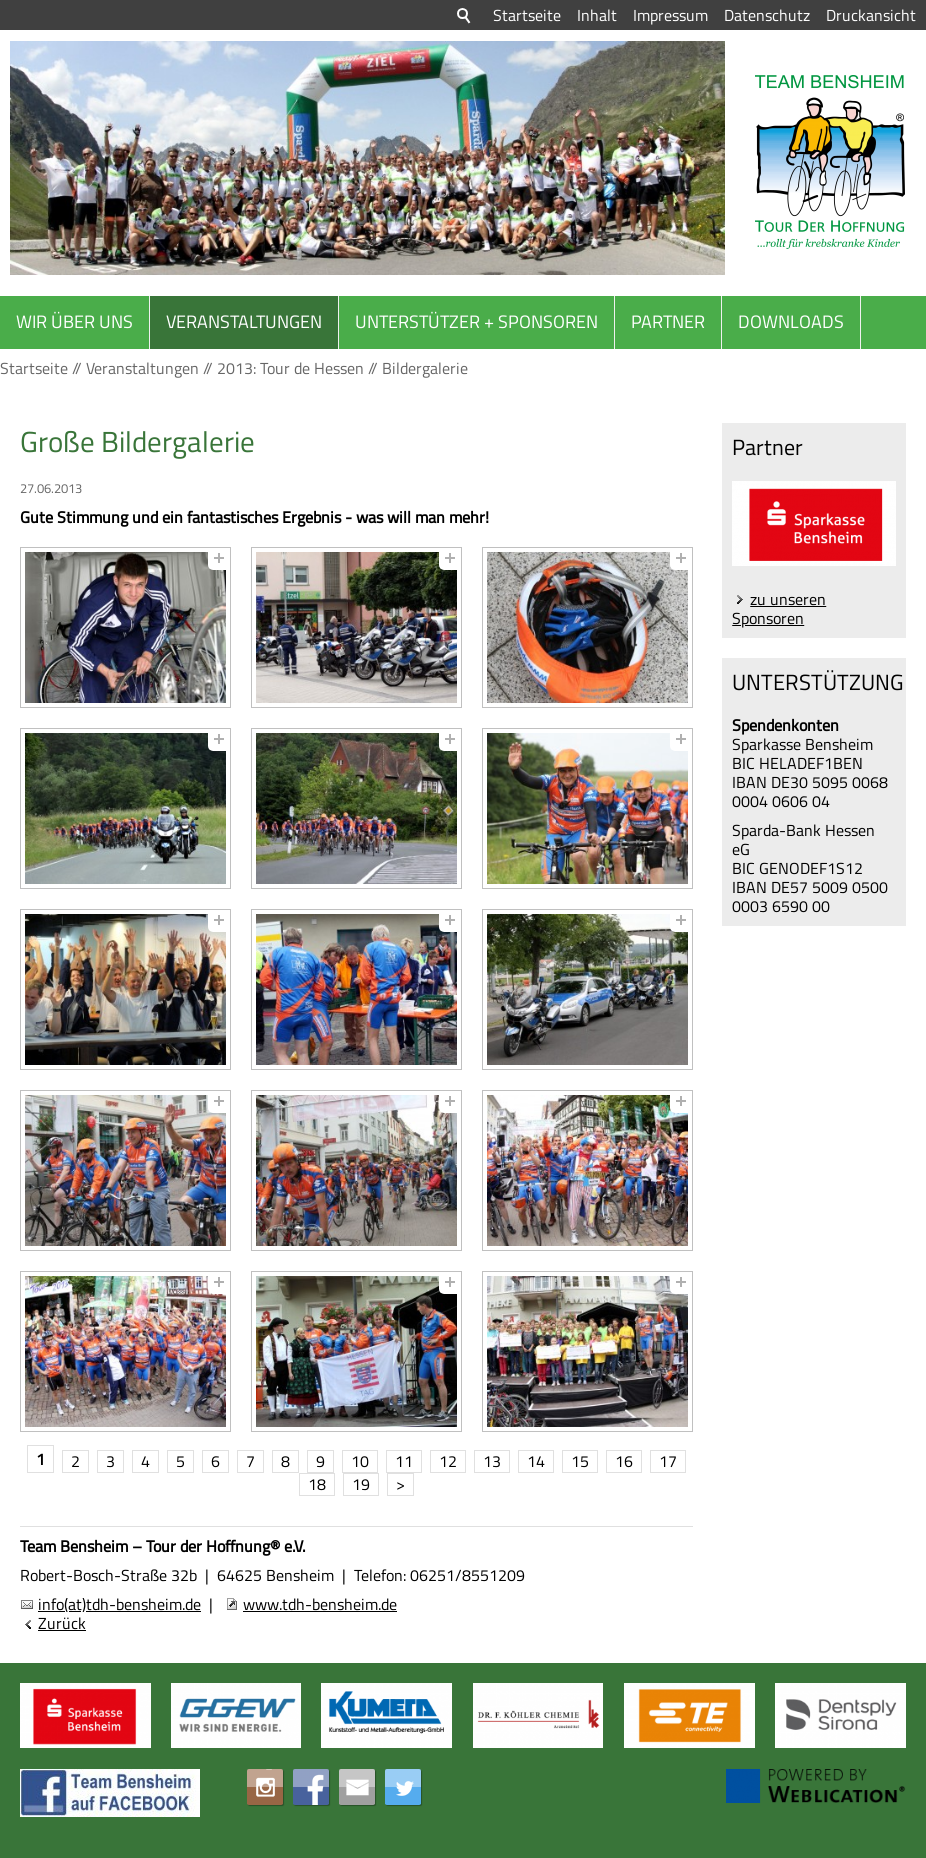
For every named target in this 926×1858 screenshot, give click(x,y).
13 (492, 1461)
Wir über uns (74, 321)
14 (536, 1461)
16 (624, 1461)
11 (404, 1461)
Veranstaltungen (244, 321)
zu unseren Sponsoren (779, 608)
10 (360, 1461)
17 (668, 1461)
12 (448, 1461)
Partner (668, 321)
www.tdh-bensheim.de (320, 1604)
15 (580, 1461)
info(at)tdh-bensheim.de (119, 1604)
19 (361, 1484)
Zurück (62, 1623)
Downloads (791, 321)
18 (317, 1484)
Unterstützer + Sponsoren (476, 321)
